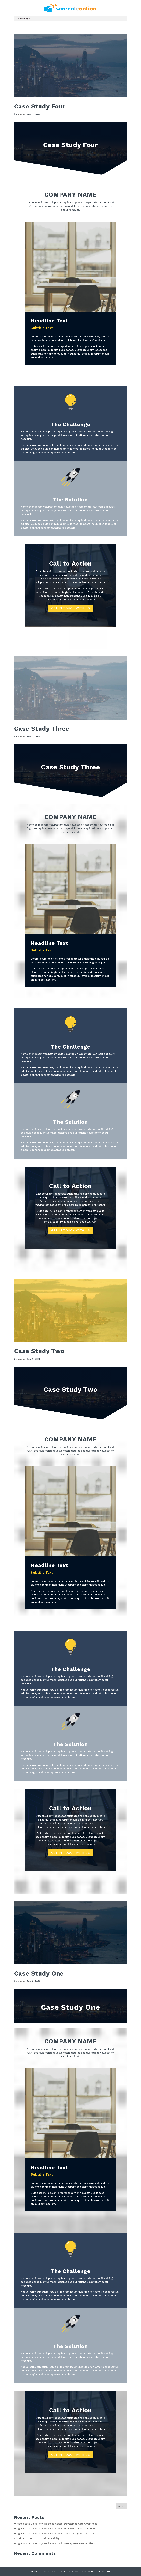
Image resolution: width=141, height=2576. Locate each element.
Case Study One (39, 1973)
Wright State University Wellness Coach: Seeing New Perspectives (54, 2543)
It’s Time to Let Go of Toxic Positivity (36, 2538)
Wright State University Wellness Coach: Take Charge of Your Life (54, 2533)
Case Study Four (40, 106)
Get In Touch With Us (70, 608)
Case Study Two (39, 1351)
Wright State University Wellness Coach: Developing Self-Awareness (55, 2523)
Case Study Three (41, 728)
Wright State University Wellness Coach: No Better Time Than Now (54, 2528)
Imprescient (102, 2571)
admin (21, 114)
